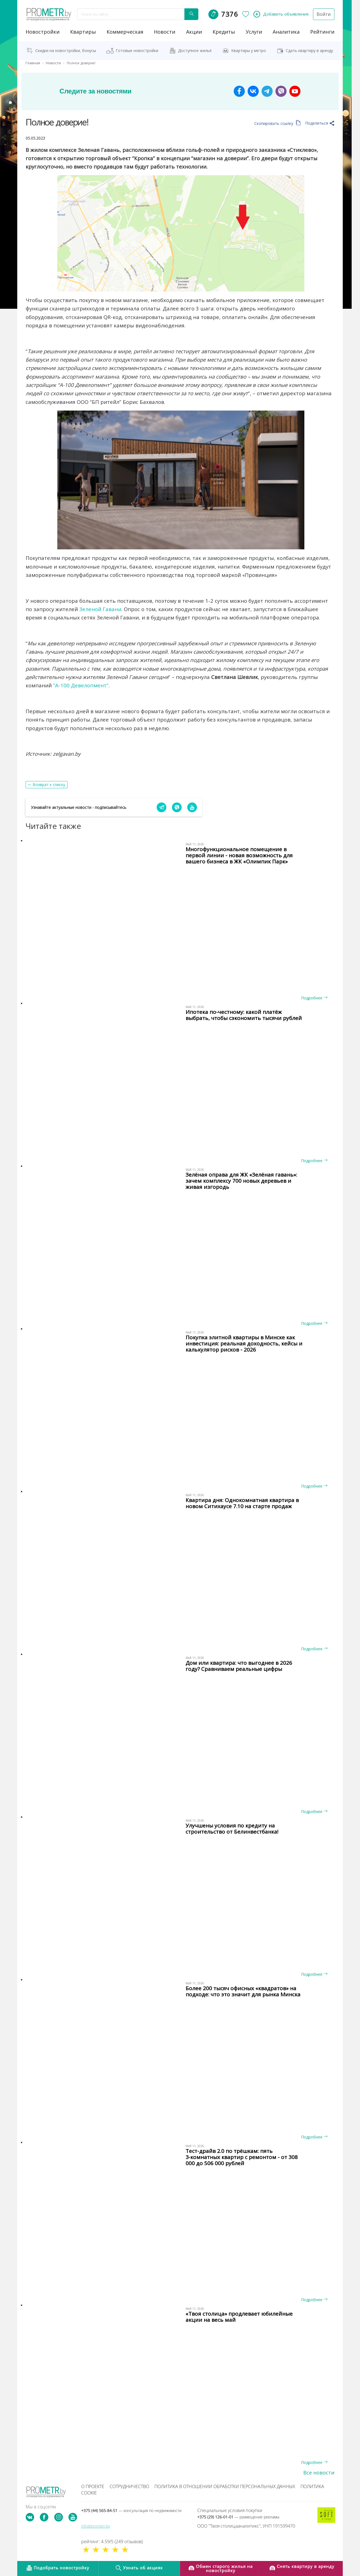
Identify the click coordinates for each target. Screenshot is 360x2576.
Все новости (318, 2472)
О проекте (92, 2486)
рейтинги (322, 31)
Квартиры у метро (248, 50)
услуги (254, 31)
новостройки (43, 31)
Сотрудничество (129, 2486)
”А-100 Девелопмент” (81, 685)
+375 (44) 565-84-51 (131, 2510)
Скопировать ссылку (277, 123)
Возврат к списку (49, 784)
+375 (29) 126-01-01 (238, 2517)
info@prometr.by (95, 2526)
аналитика (286, 31)
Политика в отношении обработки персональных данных (224, 2486)
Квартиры (83, 31)
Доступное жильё (195, 50)
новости (164, 31)
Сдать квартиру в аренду (309, 50)
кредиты (224, 31)
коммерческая (125, 31)
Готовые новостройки (137, 50)
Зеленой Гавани (100, 609)
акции (194, 31)
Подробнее (314, 998)
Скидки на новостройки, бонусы (65, 50)
